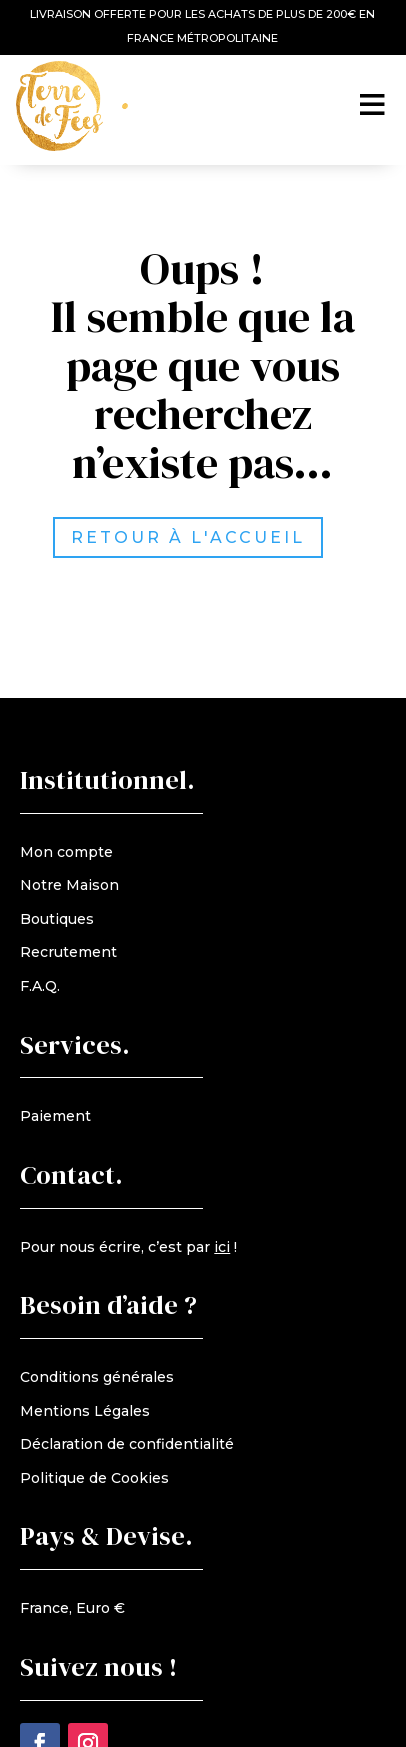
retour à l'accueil (205, 537)
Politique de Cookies (94, 1478)
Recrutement (68, 952)
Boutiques (57, 919)
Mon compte (66, 852)
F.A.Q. (40, 986)
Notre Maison (69, 885)
